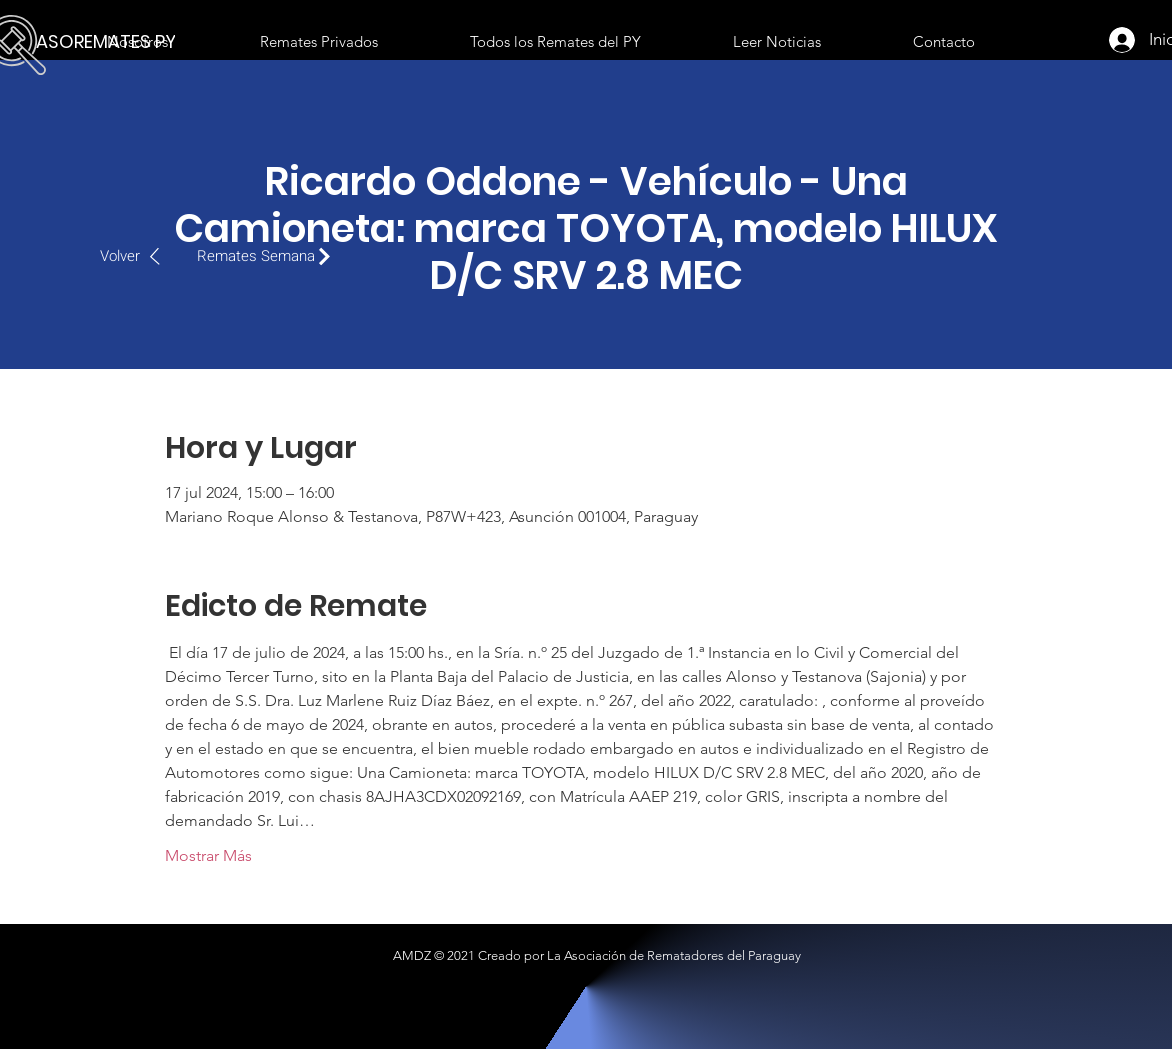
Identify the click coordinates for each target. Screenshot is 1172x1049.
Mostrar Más (208, 855)
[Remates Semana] (269, 256)
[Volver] (140, 256)
